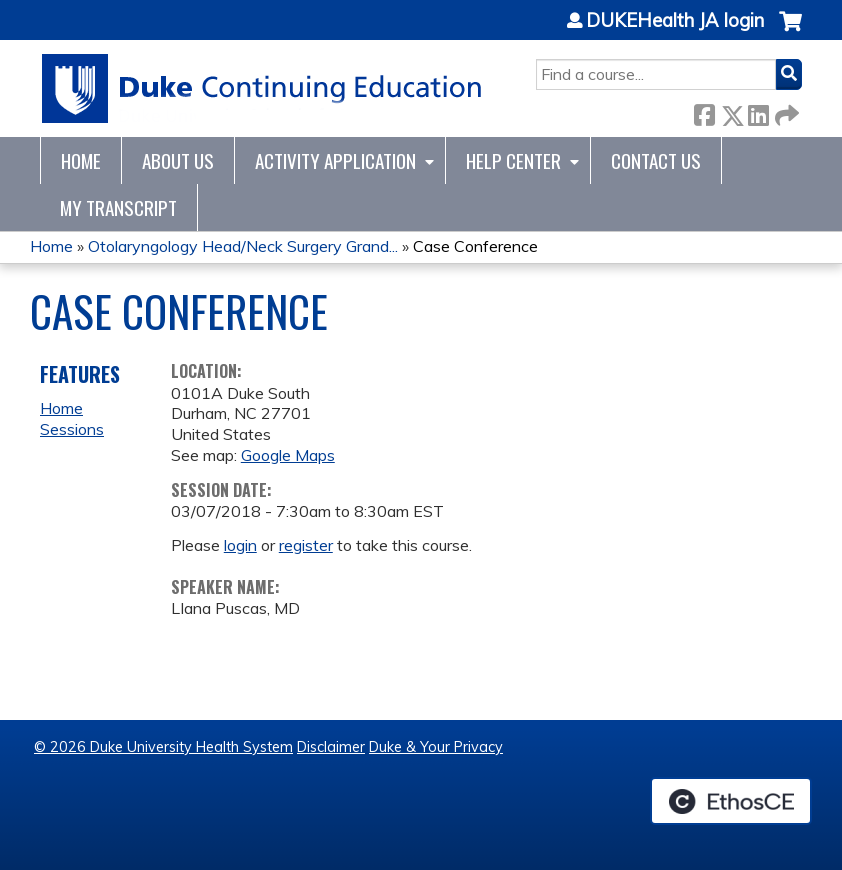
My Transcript (118, 207)
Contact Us (656, 160)
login (240, 545)
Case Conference (475, 246)
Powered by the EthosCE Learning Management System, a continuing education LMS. (731, 801)
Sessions (72, 429)
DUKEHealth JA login (675, 21)
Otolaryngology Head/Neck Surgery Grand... (243, 246)
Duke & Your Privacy (436, 747)
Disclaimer (331, 747)
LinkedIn (758, 111)
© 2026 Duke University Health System (163, 747)
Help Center (513, 160)
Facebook (704, 111)
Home (81, 160)
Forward (785, 111)
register (306, 545)
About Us (178, 160)
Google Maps (288, 455)
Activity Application (335, 160)
